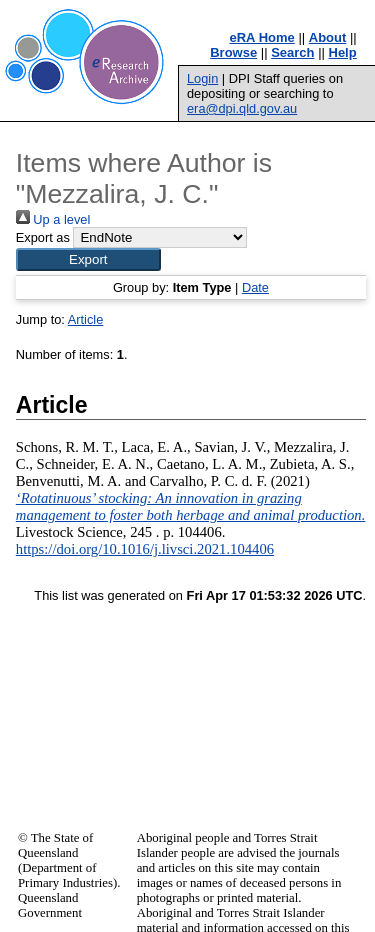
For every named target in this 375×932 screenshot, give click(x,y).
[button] (88, 259)
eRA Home (262, 37)
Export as (43, 237)
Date (255, 287)
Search (292, 52)
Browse (233, 52)
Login (202, 78)
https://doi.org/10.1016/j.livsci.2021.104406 (145, 549)
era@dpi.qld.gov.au (242, 108)
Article (86, 319)
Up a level (53, 219)
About (328, 37)
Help (343, 52)
